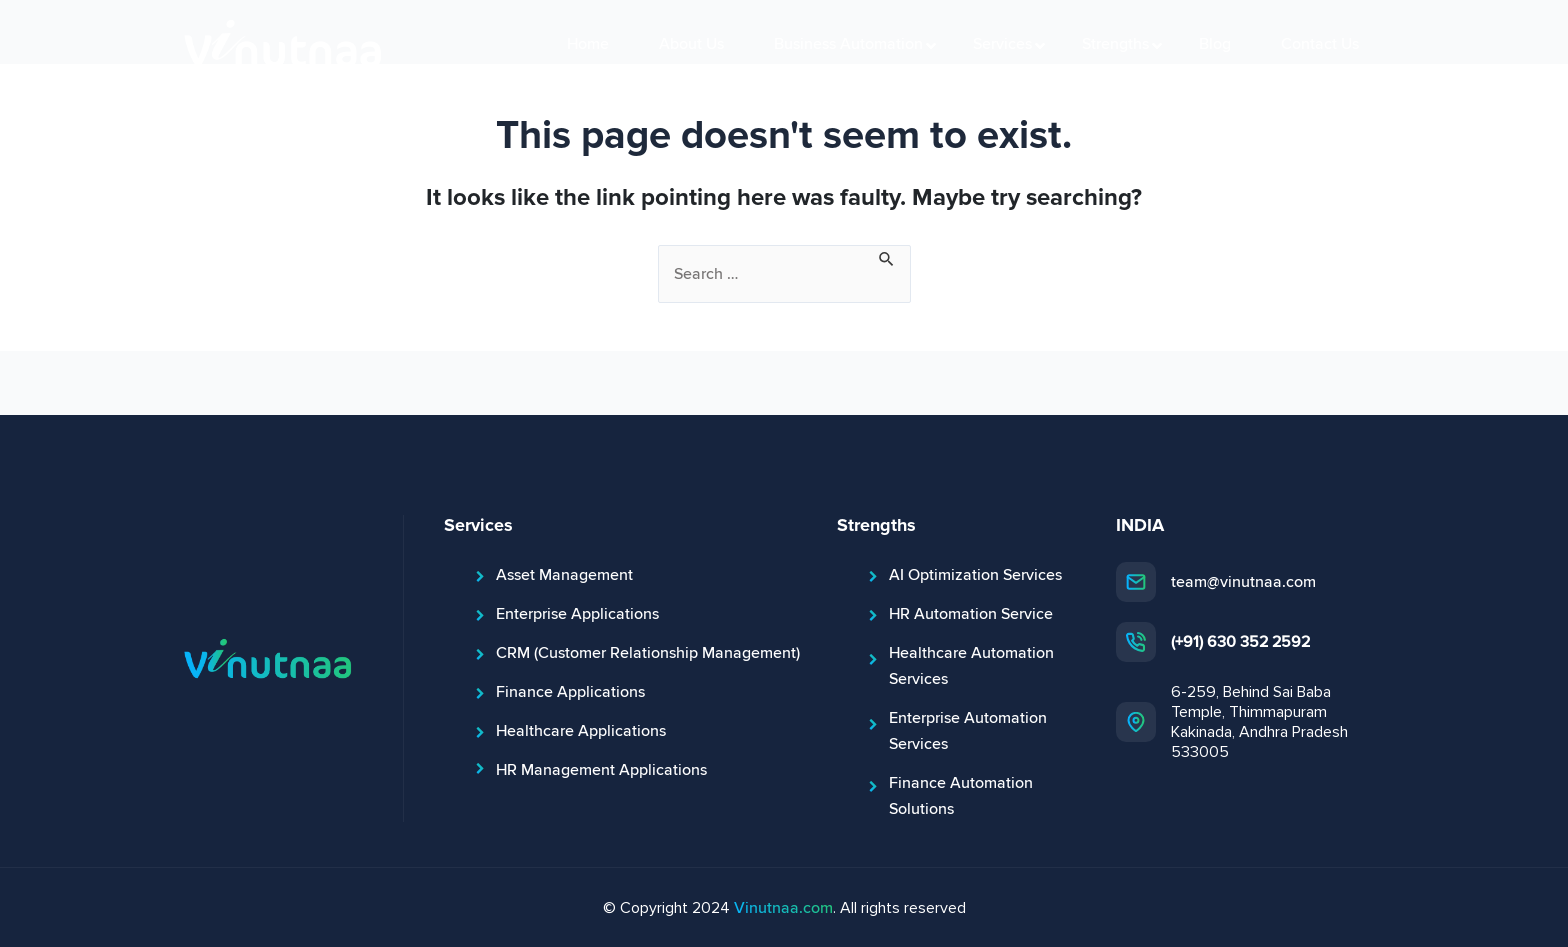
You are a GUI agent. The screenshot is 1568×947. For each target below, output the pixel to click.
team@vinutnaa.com (1243, 582)
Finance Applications (570, 692)
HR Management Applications (601, 770)
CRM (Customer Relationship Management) (648, 653)
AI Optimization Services (975, 575)
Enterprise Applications (577, 614)
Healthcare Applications (581, 731)
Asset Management (564, 575)
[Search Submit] (887, 257)
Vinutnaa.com (783, 908)
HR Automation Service (971, 614)
